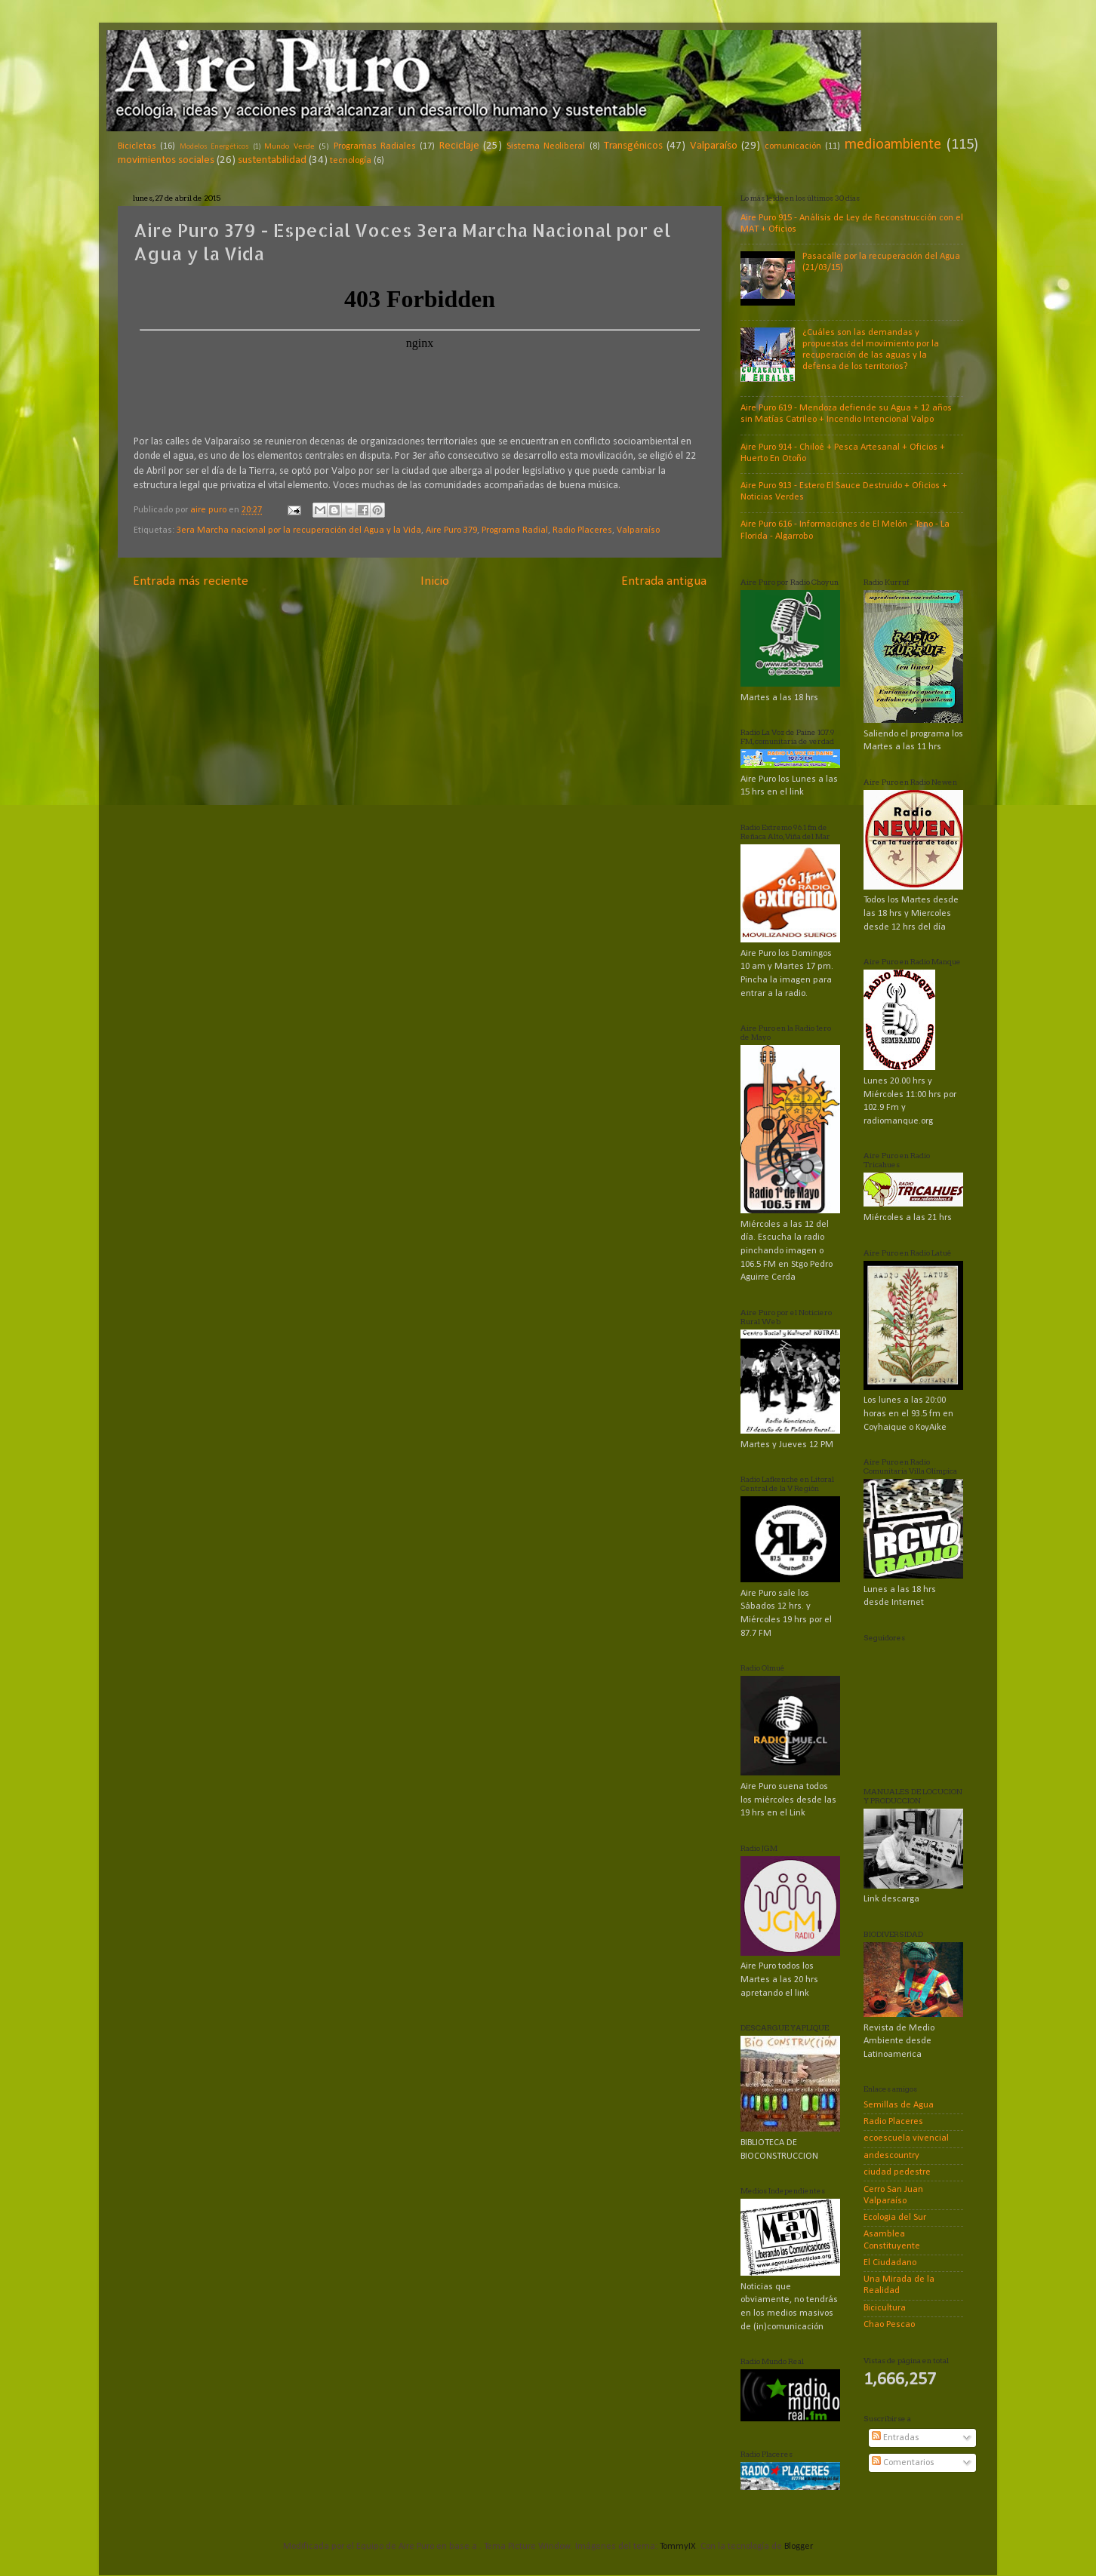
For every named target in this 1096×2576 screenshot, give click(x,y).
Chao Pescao (889, 2324)
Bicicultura (885, 2308)
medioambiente (893, 144)
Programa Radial (515, 530)
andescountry (891, 2155)
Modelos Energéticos (214, 147)
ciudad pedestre (897, 2172)
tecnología (350, 160)
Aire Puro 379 (451, 530)
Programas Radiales (375, 146)
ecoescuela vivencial (906, 2138)
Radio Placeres (582, 530)
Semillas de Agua (899, 2105)
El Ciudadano (890, 2262)
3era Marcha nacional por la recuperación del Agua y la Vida (299, 530)
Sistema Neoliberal (545, 146)
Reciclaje (459, 146)
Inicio (434, 581)
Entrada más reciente (190, 581)
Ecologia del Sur (895, 2217)
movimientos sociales (166, 160)
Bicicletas (137, 146)
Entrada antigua (664, 581)
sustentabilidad (272, 160)
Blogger (798, 2546)
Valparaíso (713, 146)
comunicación (793, 146)
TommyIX (678, 2546)
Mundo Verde (289, 146)
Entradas (895, 2437)
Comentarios (903, 2462)
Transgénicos (633, 146)
